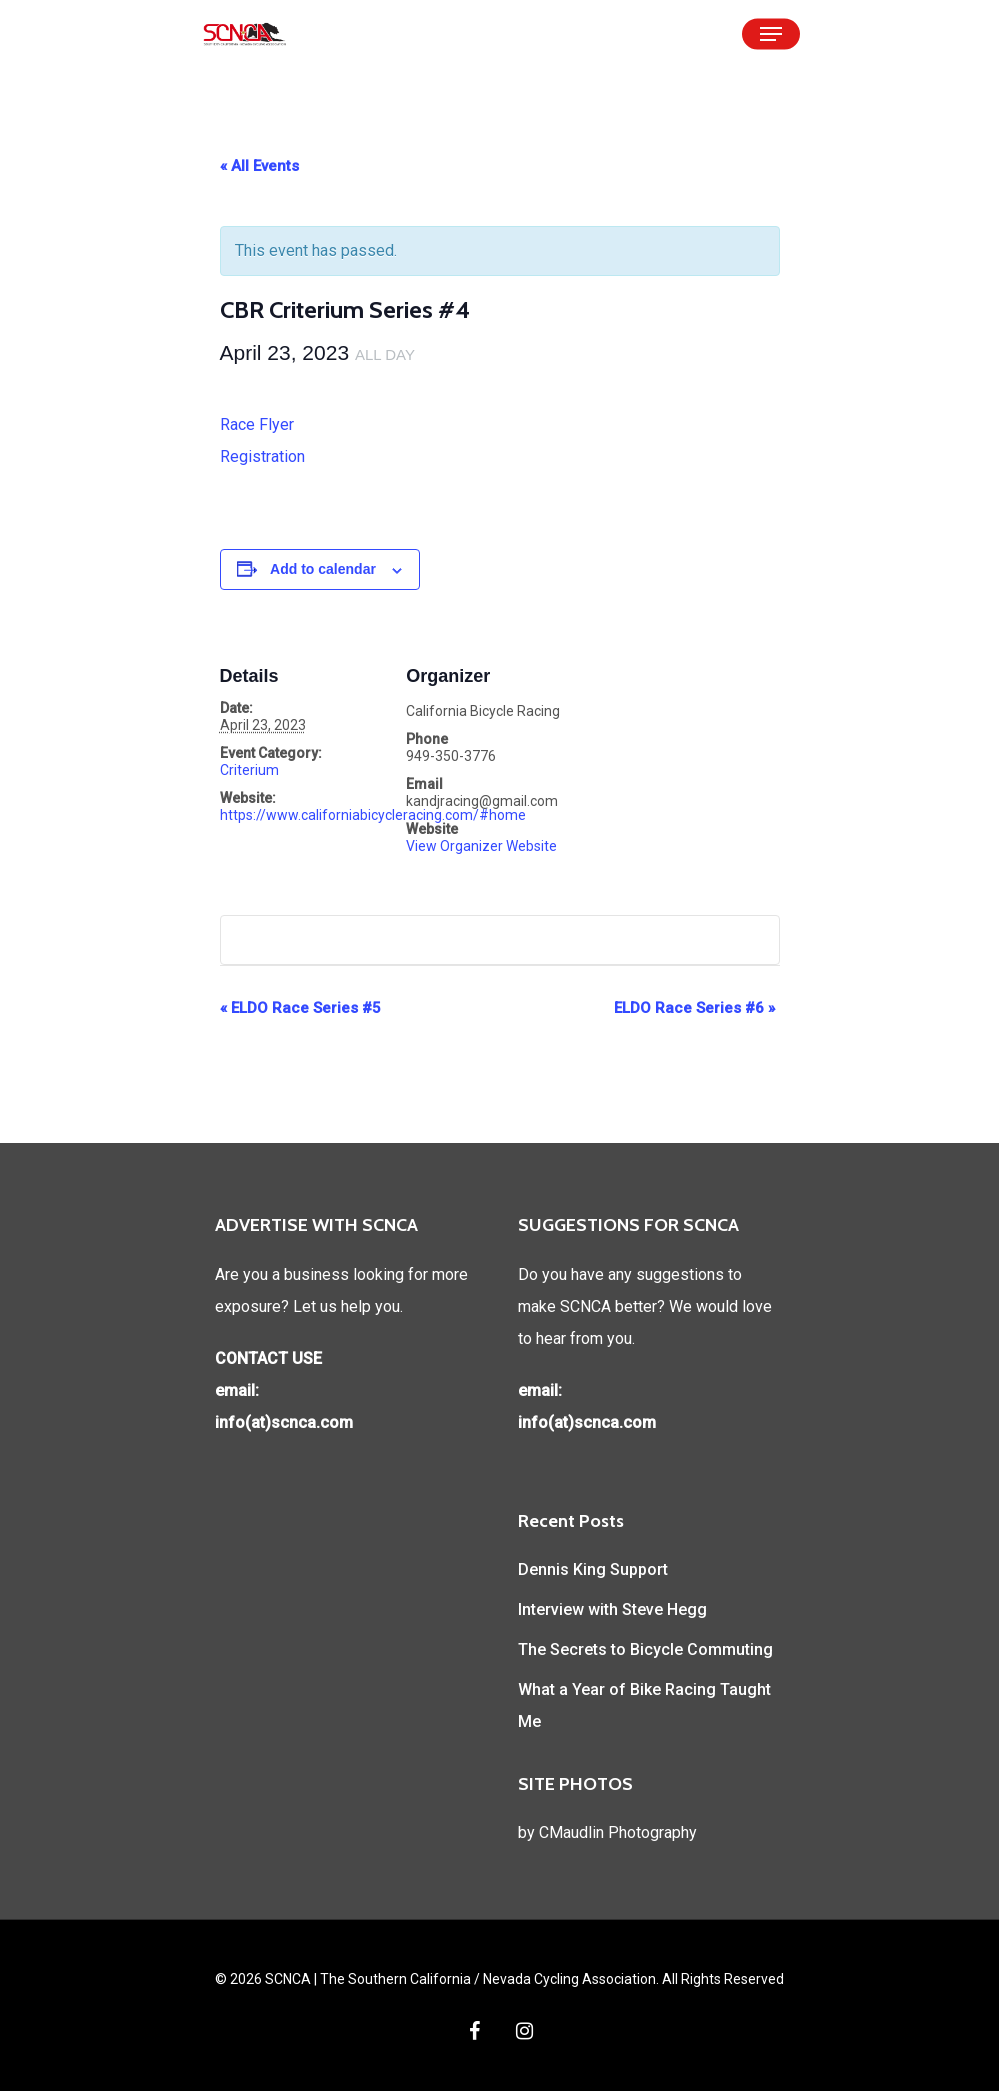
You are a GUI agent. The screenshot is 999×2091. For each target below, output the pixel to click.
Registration (262, 456)
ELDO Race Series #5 (300, 1008)
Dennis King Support (593, 1569)
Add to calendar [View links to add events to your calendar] (323, 569)
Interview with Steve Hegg (612, 1609)
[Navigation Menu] (771, 34)
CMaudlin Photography (618, 1832)
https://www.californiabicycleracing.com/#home (373, 815)
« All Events (259, 166)
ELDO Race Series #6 (694, 1008)
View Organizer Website (481, 846)
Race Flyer (257, 424)
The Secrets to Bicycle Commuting (645, 1649)
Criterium (249, 770)
